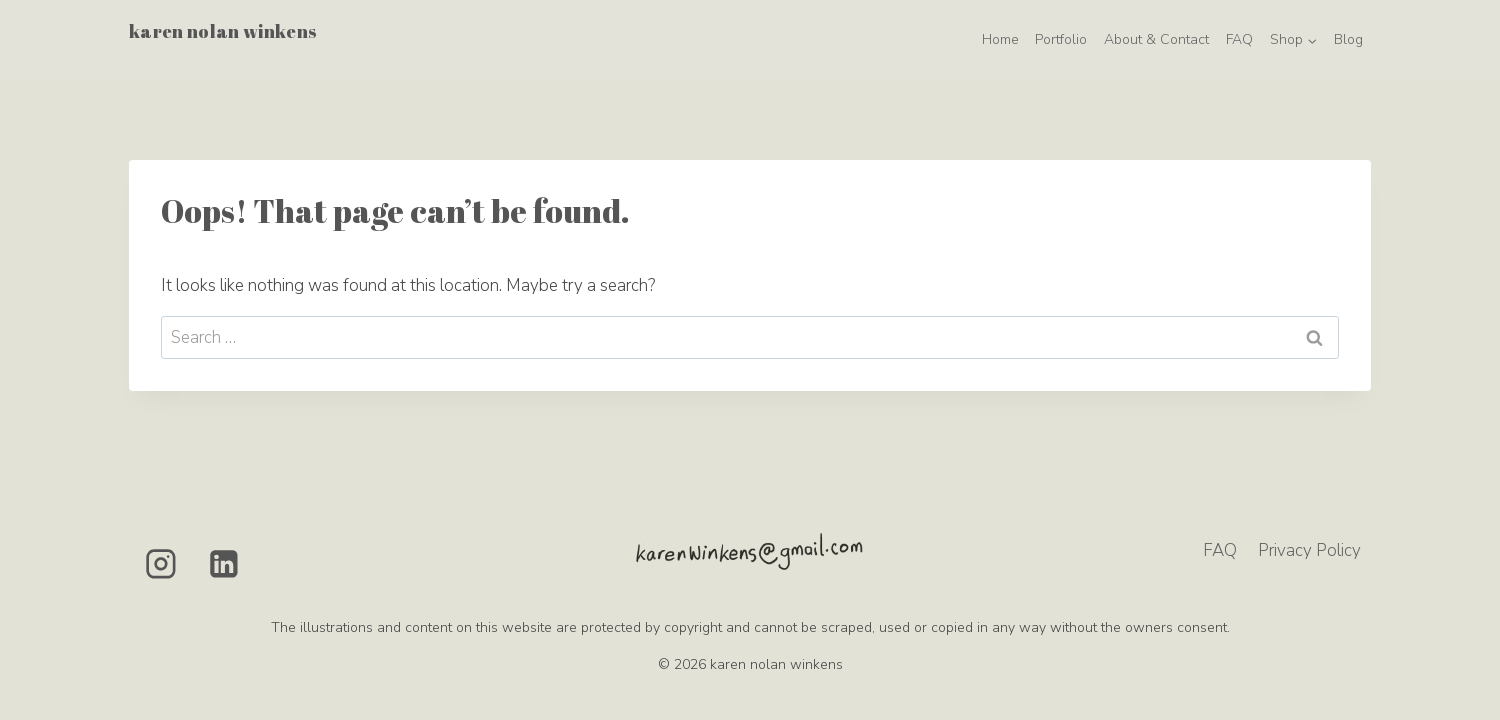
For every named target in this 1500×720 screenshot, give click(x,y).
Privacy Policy (1309, 550)
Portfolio (1061, 39)
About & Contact (1156, 39)
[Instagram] (161, 564)
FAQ (1239, 39)
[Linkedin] (225, 564)
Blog (1348, 39)
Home (1000, 39)
